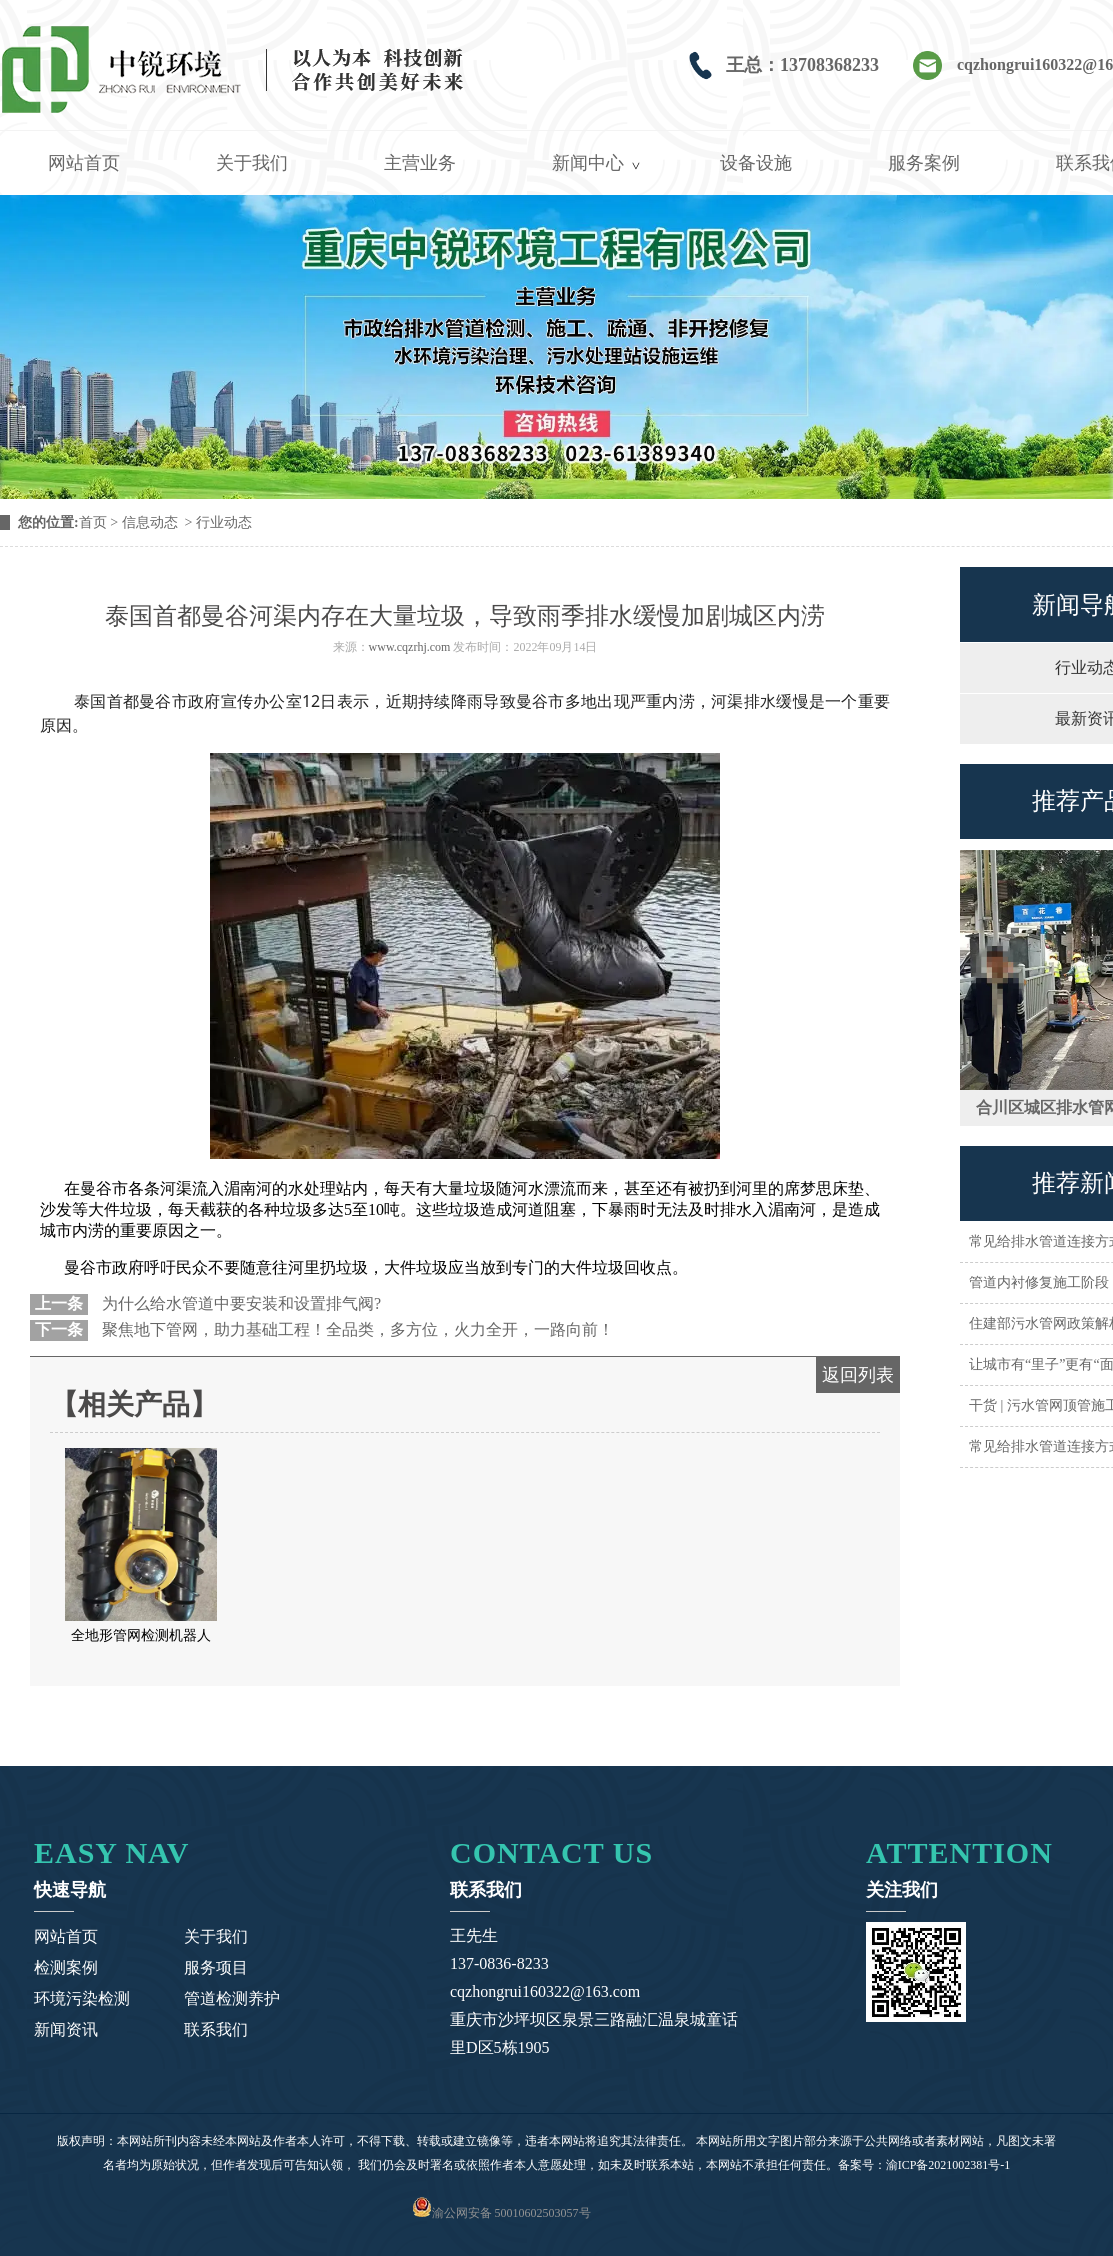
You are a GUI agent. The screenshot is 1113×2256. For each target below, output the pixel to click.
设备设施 (756, 163)
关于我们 (252, 163)
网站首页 (84, 163)
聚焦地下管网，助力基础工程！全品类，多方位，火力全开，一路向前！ (356, 1329)
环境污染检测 (82, 1998)
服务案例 (924, 163)
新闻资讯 (66, 2029)
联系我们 (216, 2029)
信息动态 (150, 522)
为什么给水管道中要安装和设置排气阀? (239, 1303)
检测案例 (66, 1967)
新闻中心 (588, 163)
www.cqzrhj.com (410, 647)
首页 (93, 522)
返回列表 (858, 1375)
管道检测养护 (232, 1998)
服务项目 (216, 1967)
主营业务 (420, 163)
